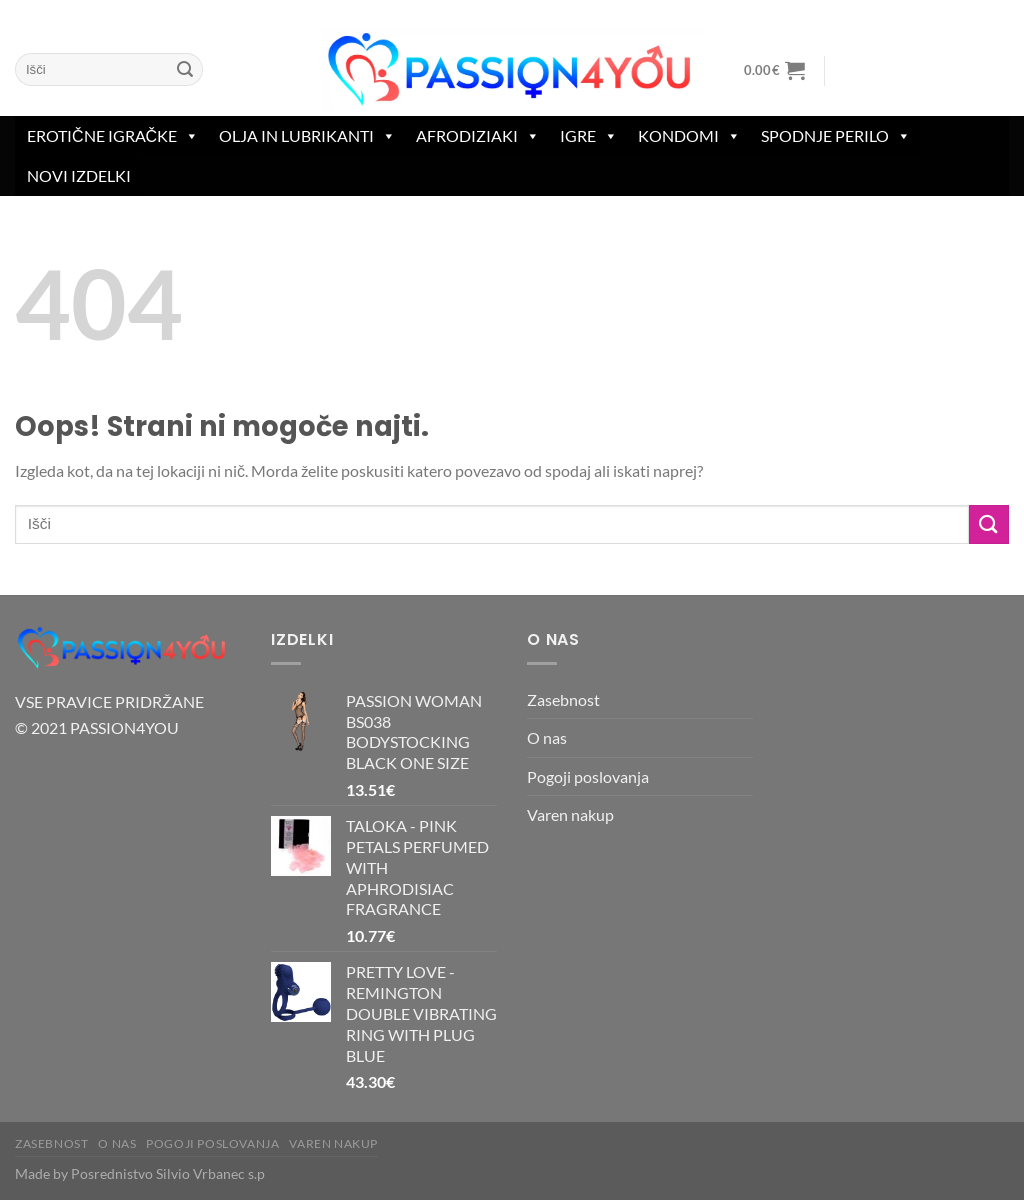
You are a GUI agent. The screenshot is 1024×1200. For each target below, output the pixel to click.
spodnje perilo (836, 136)
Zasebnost (563, 699)
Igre (589, 136)
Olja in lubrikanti (307, 136)
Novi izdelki (79, 175)
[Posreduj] (185, 70)
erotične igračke (113, 136)
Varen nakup (570, 814)
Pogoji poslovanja (588, 776)
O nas (547, 737)
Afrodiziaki (478, 136)
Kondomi (689, 136)
